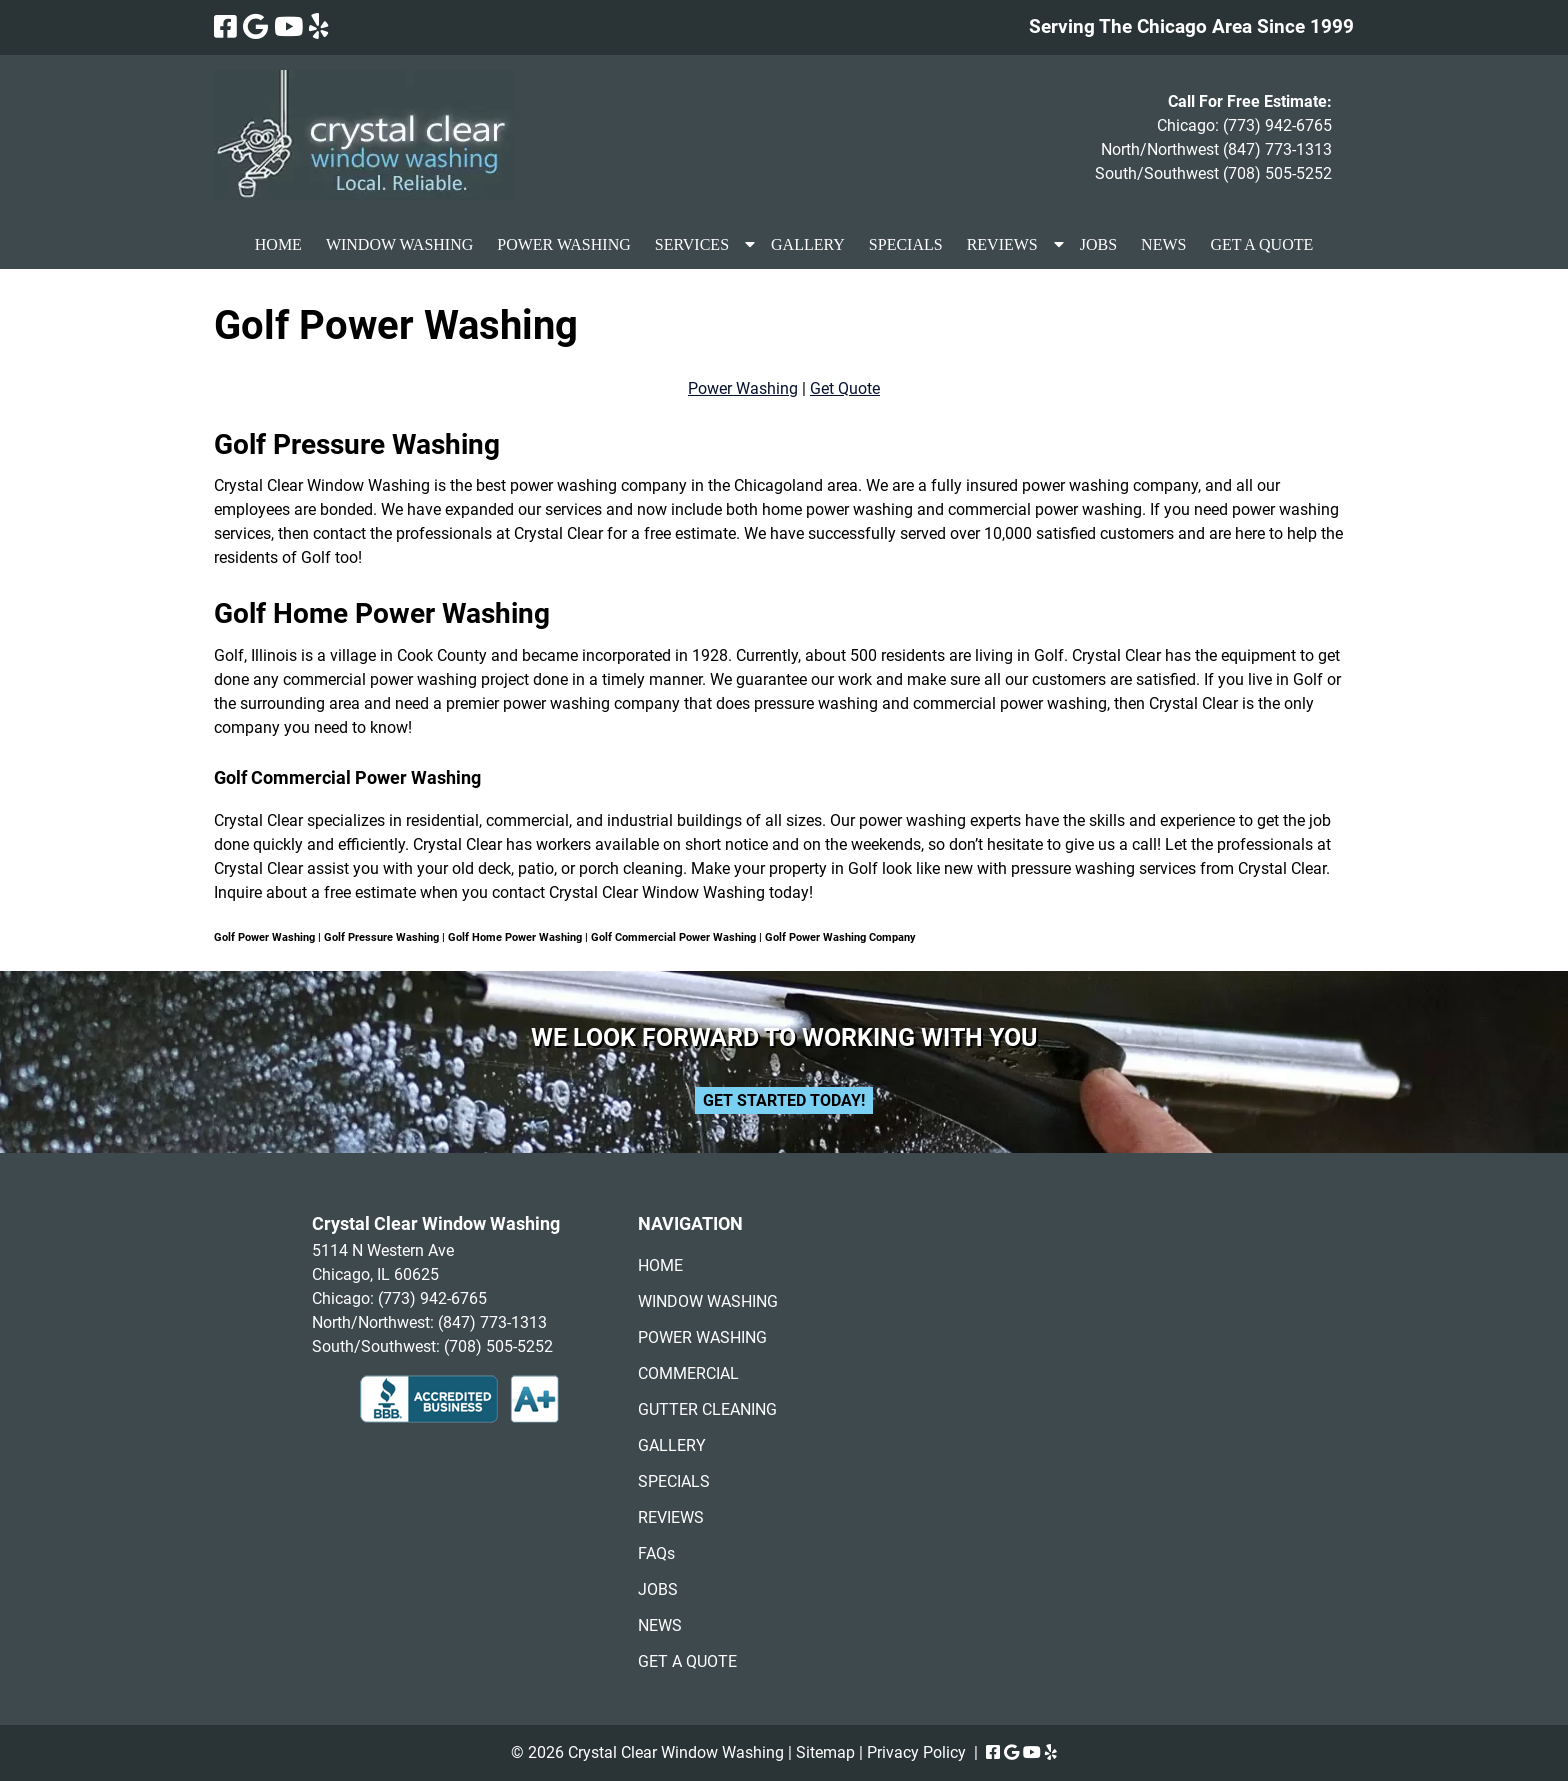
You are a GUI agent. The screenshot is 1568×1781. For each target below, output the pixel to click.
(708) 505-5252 (1277, 173)
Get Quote (845, 388)
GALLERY (808, 244)
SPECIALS (906, 244)
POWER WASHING (563, 244)
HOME (278, 244)
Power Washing (743, 388)
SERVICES (692, 244)
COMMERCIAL (688, 1373)
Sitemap (825, 1752)
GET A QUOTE (1261, 244)
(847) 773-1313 (1277, 149)
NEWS (1163, 244)
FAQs (656, 1553)
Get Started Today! (784, 1100)
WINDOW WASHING (399, 244)
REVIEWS (1002, 244)
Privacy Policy (916, 1752)
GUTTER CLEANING (707, 1409)
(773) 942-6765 (1277, 125)
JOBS (1098, 244)
